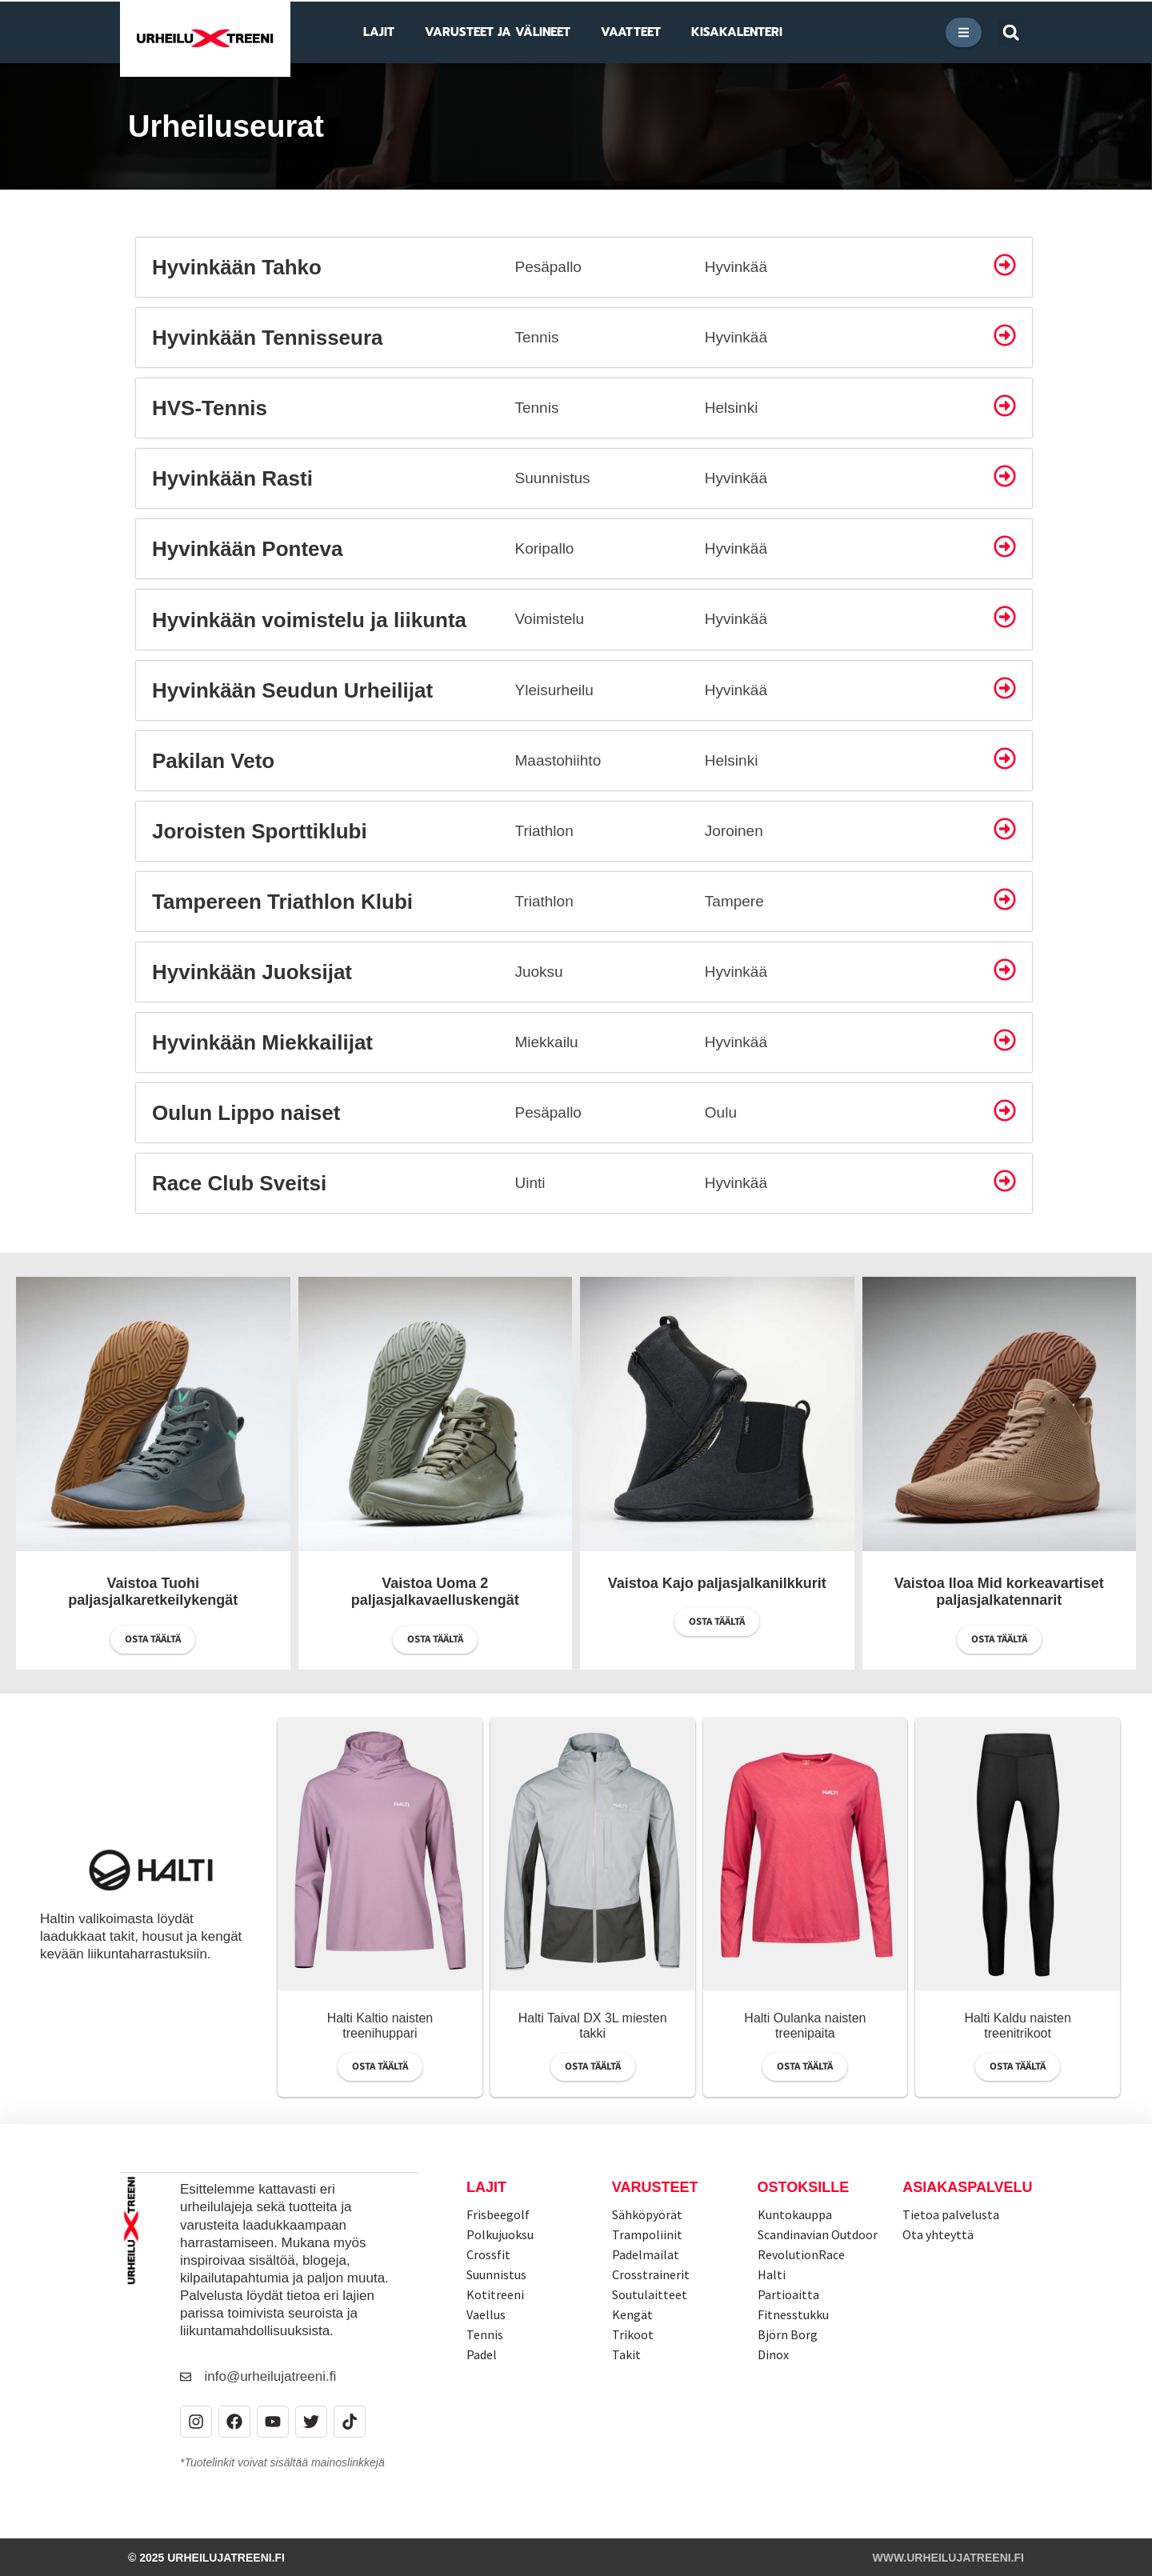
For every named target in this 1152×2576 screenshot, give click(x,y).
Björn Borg (788, 2334)
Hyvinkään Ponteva (247, 549)
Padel (481, 2354)
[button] (1011, 32)
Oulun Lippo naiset (246, 1113)
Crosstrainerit (651, 2274)
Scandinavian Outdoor (818, 2234)
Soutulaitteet (649, 2294)
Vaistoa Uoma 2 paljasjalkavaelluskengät (435, 1592)
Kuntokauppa (795, 2214)
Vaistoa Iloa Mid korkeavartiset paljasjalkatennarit (999, 1592)
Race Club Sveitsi (239, 1183)
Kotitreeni (495, 2294)
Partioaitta (788, 2294)
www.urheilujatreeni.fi (948, 2556)
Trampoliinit (647, 2234)
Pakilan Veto (213, 761)
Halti (772, 2274)
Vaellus (486, 2314)
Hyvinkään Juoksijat (252, 972)
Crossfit (488, 2254)
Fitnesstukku (793, 2314)
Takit (626, 2354)
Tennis (484, 2334)
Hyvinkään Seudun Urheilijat (292, 690)
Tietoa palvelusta (950, 2214)
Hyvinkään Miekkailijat (262, 1042)
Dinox (773, 2354)
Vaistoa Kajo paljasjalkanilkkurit (717, 1583)
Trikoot (633, 2334)
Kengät (632, 2314)
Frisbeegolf (498, 2214)
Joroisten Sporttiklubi (259, 831)
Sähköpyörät (647, 2214)
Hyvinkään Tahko (237, 267)
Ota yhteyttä (938, 2234)
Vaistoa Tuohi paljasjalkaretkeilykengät (153, 1592)
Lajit (486, 2187)
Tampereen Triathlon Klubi (282, 902)
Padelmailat (645, 2254)
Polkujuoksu (500, 2234)
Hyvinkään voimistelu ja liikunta (309, 620)
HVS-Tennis (209, 408)
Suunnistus (496, 2274)
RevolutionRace (801, 2254)
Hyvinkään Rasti (232, 478)
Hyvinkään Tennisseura (267, 338)
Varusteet (655, 2187)
